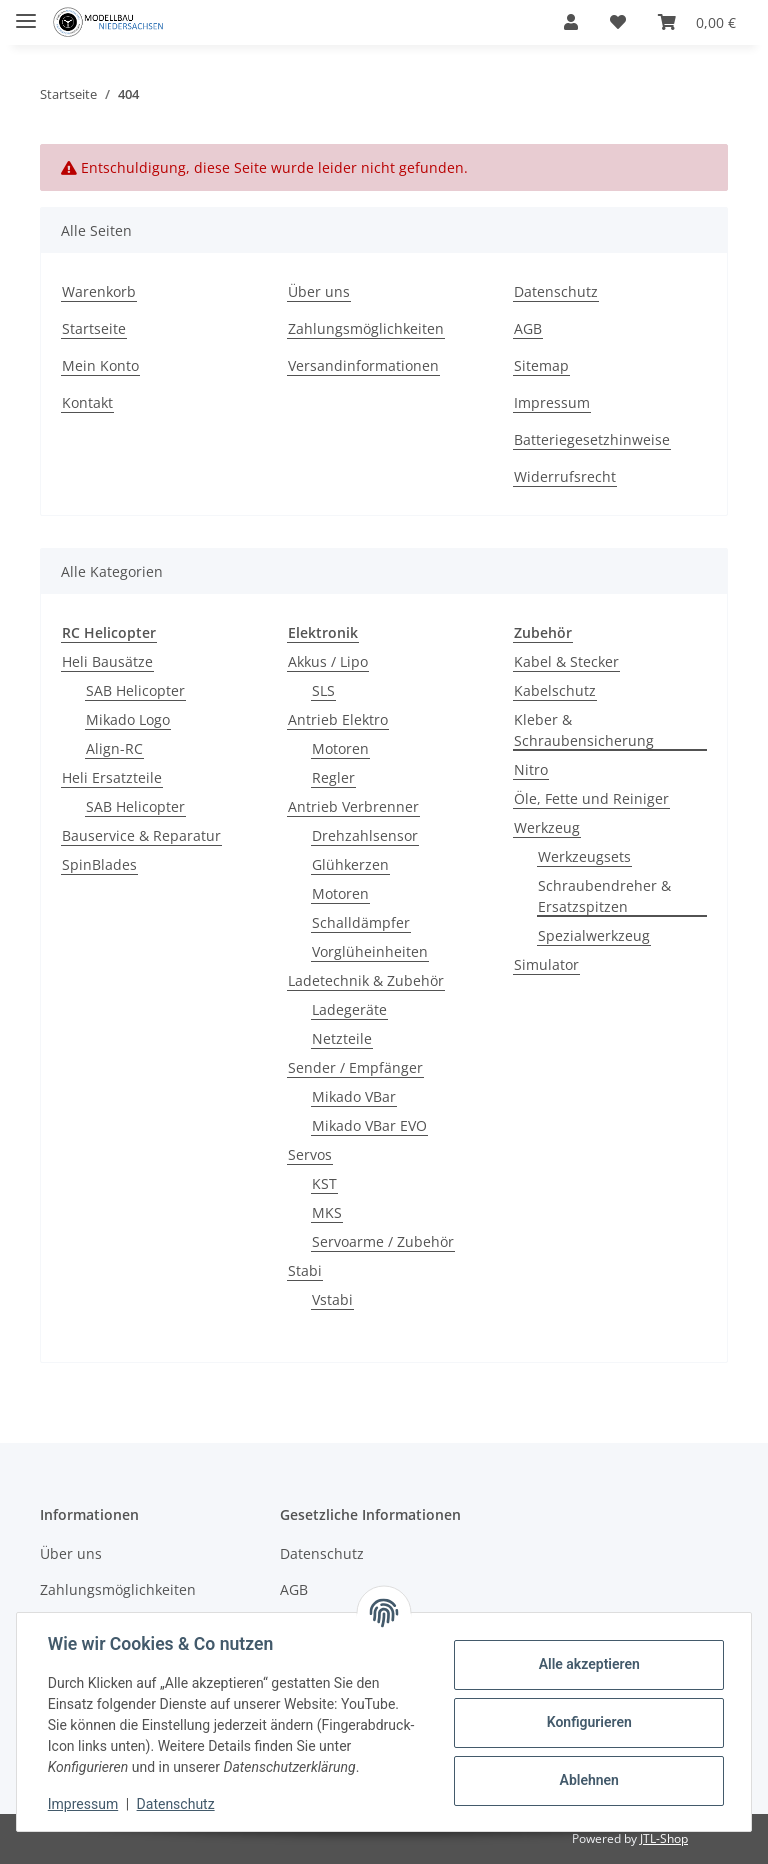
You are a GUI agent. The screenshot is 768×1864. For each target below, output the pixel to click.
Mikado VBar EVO (369, 1125)
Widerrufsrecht (565, 476)
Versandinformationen (363, 365)
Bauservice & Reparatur (141, 835)
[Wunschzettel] (618, 22)
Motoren (340, 748)
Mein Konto (100, 365)
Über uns (319, 291)
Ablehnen (587, 1780)
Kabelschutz (555, 690)
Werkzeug (547, 827)
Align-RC (114, 748)
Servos (310, 1154)
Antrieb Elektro (338, 719)
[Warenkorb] (697, 22)
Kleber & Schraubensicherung (584, 730)
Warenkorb (99, 291)
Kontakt (87, 402)
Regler (333, 777)
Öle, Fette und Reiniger (591, 798)
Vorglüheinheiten (370, 951)
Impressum (552, 402)
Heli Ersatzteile (112, 777)
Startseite (94, 328)
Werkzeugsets (584, 856)
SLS (323, 690)
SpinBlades (99, 864)
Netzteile (342, 1038)
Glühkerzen (350, 864)
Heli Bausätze (107, 661)
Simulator (546, 964)
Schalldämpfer (361, 922)
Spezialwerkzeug (594, 935)
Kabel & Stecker (566, 661)
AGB (528, 328)
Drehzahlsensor (365, 835)
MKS (327, 1212)
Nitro (531, 769)
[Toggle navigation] (26, 12)
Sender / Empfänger (355, 1067)
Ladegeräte (349, 1009)
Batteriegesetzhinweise (592, 439)
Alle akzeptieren (587, 1664)
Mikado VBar (354, 1096)
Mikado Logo (128, 719)
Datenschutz (556, 291)
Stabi (305, 1270)
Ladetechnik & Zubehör (366, 980)
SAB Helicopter (135, 690)
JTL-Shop (664, 1838)
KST (324, 1183)
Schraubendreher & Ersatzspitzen (604, 896)
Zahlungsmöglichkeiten (366, 328)
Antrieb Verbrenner (353, 806)
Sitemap (541, 365)
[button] (571, 22)
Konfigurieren (587, 1722)
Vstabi (332, 1299)
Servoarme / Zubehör (383, 1241)
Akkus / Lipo (328, 661)
